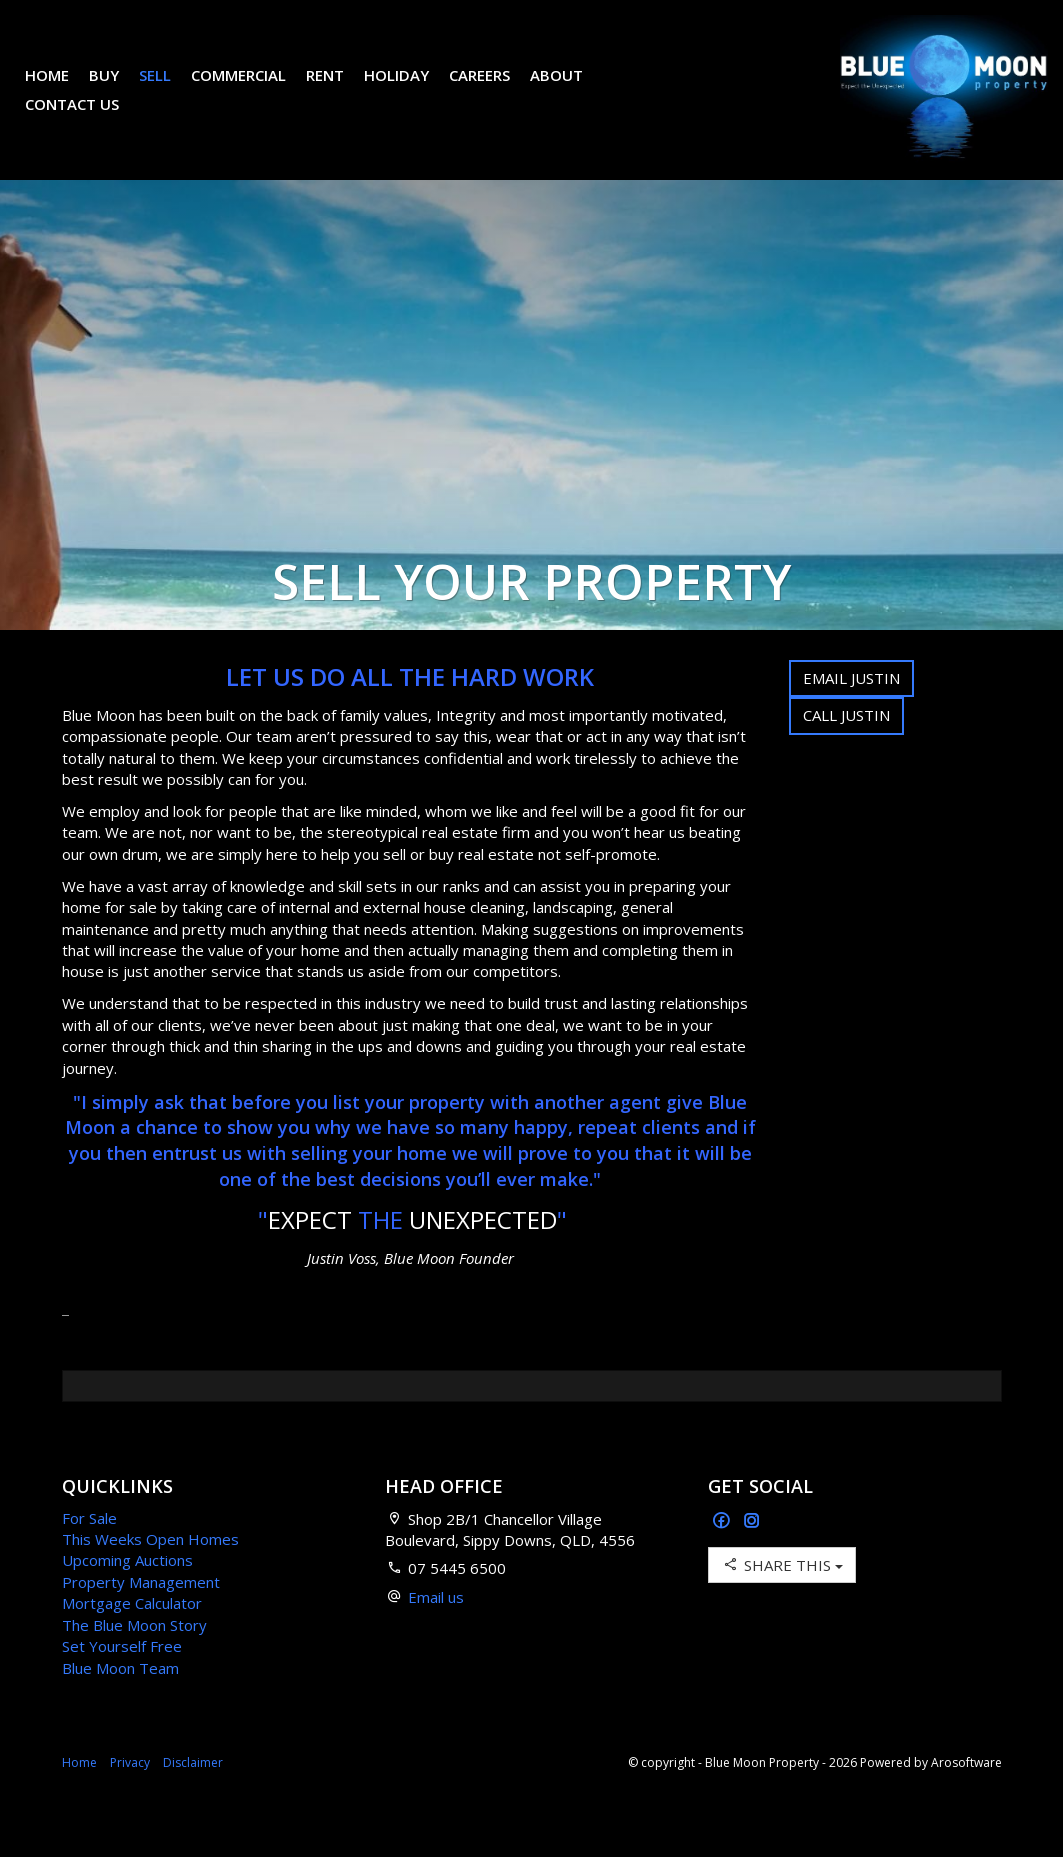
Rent (340, 90)
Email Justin (851, 708)
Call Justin (846, 745)
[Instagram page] (752, 1551)
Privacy (130, 1792)
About (571, 90)
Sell (170, 90)
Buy (119, 90)
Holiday (411, 90)
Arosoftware (966, 1792)
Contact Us (87, 119)
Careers (494, 90)
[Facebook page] (723, 1551)
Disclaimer (193, 1792)
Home (62, 90)
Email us (436, 1627)
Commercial (253, 90)
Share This (782, 1594)
